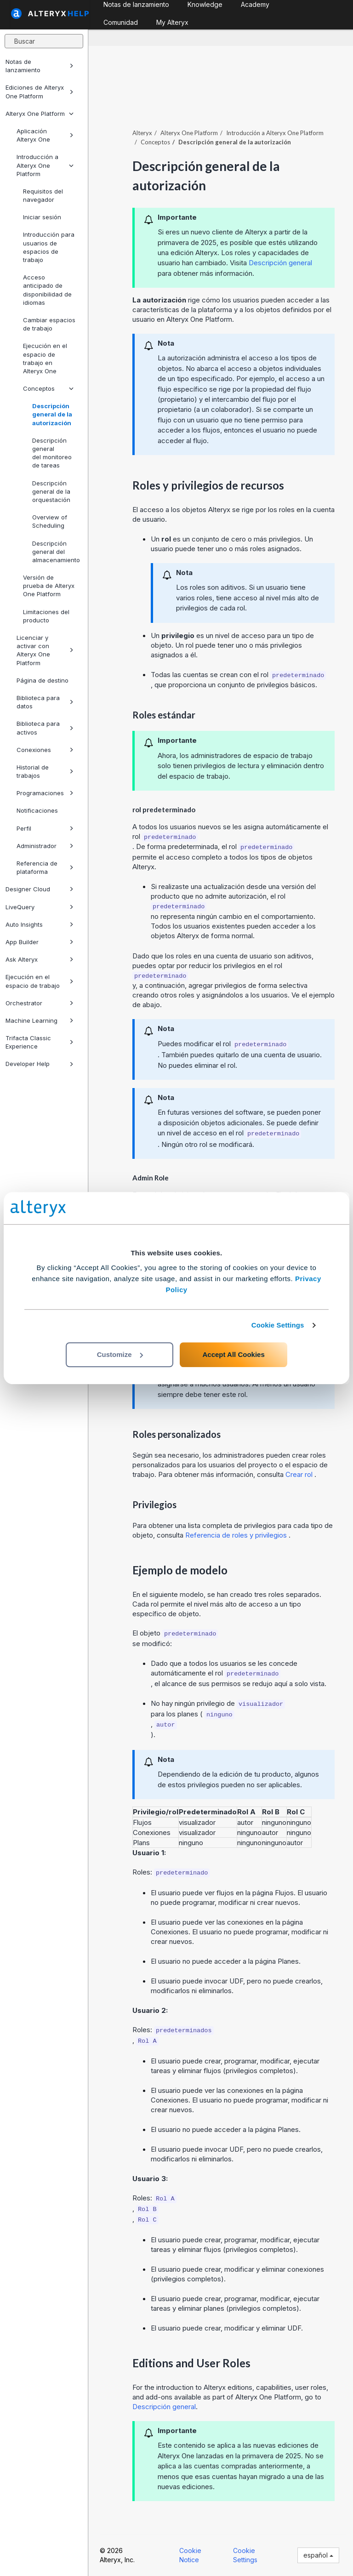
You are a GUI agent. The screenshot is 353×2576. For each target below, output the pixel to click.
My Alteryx (172, 22)
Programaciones (45, 793)
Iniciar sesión (42, 217)
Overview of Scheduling (49, 521)
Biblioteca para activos (45, 727)
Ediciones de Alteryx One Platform (40, 91)
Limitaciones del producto (46, 616)
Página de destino (42, 680)
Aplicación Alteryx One (45, 135)
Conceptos (48, 388)
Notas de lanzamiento (40, 66)
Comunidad (120, 22)
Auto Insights (40, 924)
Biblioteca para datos (45, 702)
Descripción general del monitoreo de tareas (52, 453)
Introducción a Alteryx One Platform (45, 165)
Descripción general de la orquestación (51, 491)
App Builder (40, 942)
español (318, 2555)
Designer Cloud (40, 889)
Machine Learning (40, 1020)
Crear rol (299, 1474)
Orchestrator (40, 1003)
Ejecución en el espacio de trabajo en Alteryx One (45, 358)
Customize (120, 1354)
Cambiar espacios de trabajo (49, 324)
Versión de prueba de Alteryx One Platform (48, 586)
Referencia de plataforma (45, 867)
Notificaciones (37, 810)
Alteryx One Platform (40, 113)
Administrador (45, 845)
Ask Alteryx (40, 959)
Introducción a (275, 133)
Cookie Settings (277, 1325)
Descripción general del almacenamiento (56, 552)
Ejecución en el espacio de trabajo (40, 981)
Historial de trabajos (45, 771)
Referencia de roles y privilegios (237, 1535)
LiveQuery (40, 907)
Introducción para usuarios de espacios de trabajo (48, 247)
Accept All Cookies (233, 1354)
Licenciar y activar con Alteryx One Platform (45, 650)
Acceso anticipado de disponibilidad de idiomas (47, 290)
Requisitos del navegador (43, 195)
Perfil (45, 828)
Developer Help (40, 1063)
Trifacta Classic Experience (40, 1042)
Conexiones (45, 749)
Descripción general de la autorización (52, 414)
